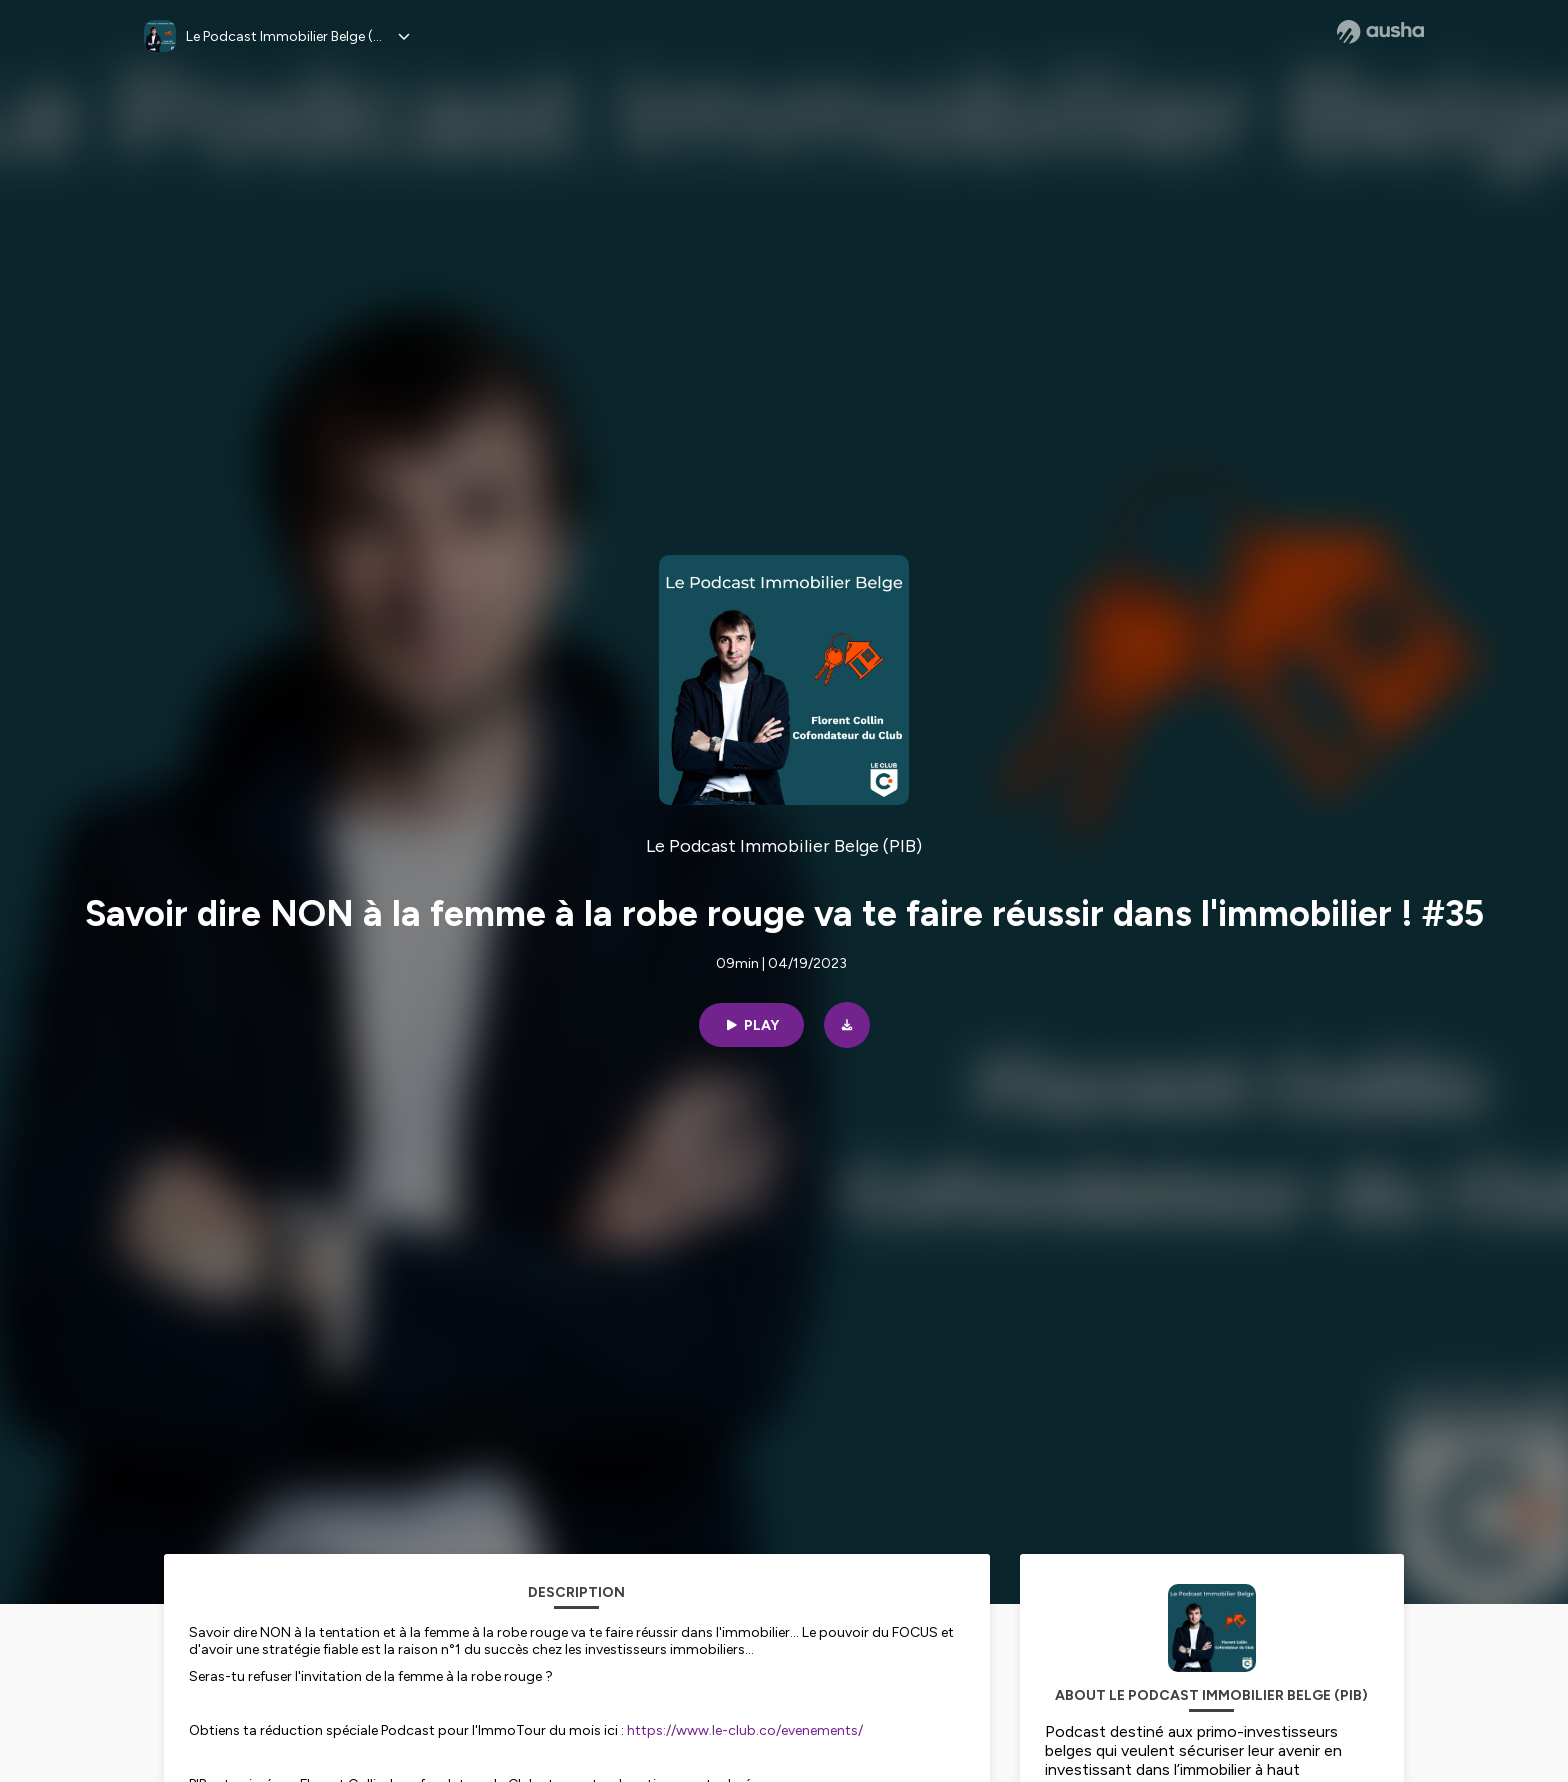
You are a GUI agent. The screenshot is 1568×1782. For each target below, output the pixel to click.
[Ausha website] (1380, 32)
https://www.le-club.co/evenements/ (745, 1730)
